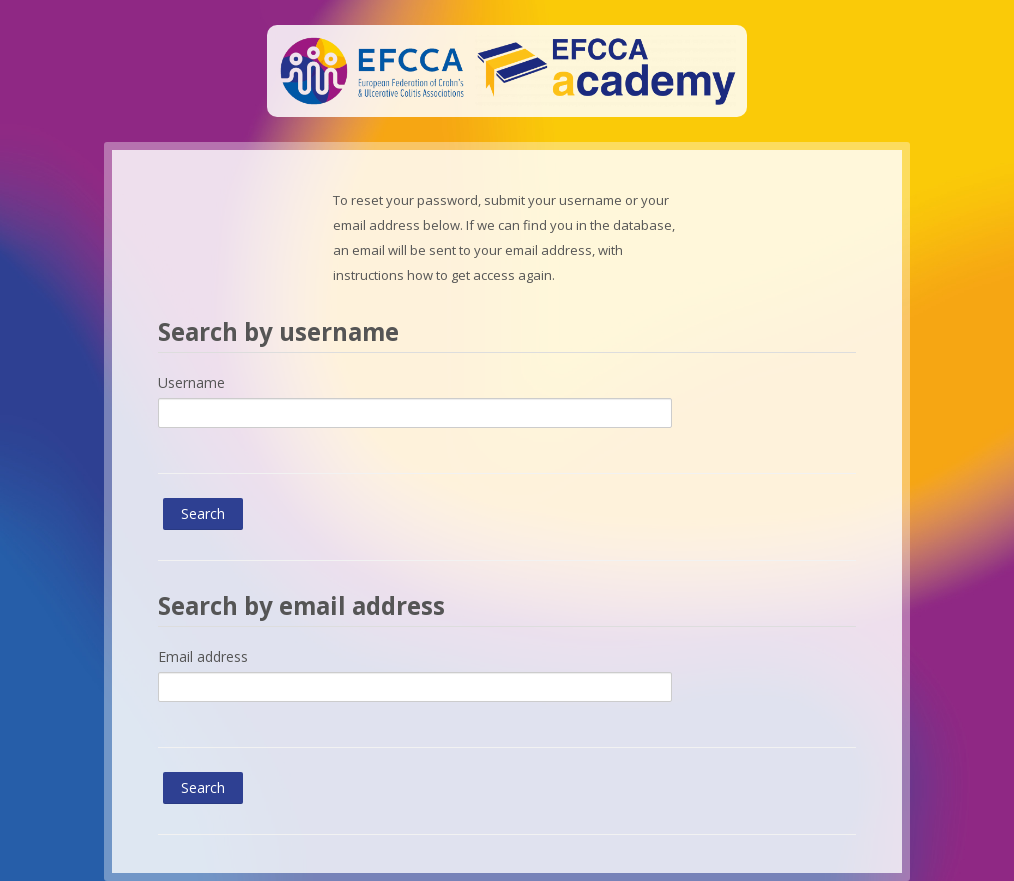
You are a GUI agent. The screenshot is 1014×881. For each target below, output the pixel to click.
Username (191, 382)
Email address (203, 656)
